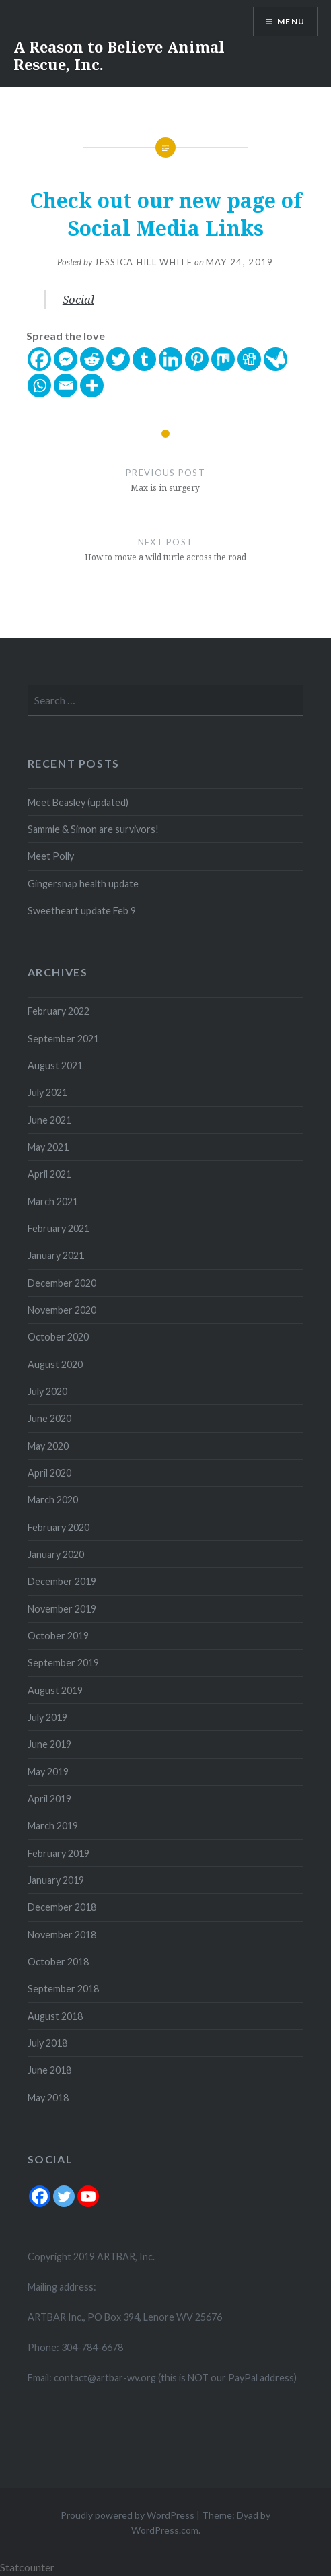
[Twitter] (118, 359)
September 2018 (63, 1988)
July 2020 (47, 1391)
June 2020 (49, 1418)
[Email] (65, 385)
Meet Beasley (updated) (78, 802)
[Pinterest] (197, 359)
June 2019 (49, 1744)
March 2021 (53, 1201)
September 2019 (63, 1662)
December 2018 (62, 1907)
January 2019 (56, 1880)
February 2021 (58, 1228)
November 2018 (62, 1934)
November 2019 (62, 1609)
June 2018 (49, 2070)
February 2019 (58, 1853)
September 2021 (63, 1038)
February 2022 (58, 1011)
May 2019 (48, 1771)
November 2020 (62, 1310)
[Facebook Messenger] (65, 359)
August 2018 (55, 2016)
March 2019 (53, 1825)
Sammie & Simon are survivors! (93, 829)
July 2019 (47, 1717)
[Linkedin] (170, 359)
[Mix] (223, 359)
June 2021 (49, 1120)
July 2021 (47, 1092)
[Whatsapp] (39, 385)
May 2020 (48, 1446)
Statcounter (27, 2567)
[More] (92, 385)
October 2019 (58, 1635)
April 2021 (49, 1174)
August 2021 (55, 1065)
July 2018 (47, 2043)
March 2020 (53, 1499)
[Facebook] (39, 359)
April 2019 (49, 1798)
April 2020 (49, 1473)
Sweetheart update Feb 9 (82, 910)
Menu (291, 21)
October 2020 (58, 1337)
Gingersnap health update (83, 883)
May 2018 (48, 2097)
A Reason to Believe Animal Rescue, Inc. (119, 55)
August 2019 (55, 1690)
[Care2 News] (275, 359)
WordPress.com (164, 2530)
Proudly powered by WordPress (127, 2515)
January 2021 (56, 1255)
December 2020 (62, 1283)
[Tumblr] (144, 359)
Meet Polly (51, 856)
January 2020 (56, 1554)
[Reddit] (92, 359)
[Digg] (249, 359)
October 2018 (58, 1961)
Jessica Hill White (143, 262)
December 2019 (62, 1581)
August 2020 (55, 1364)
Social (78, 299)
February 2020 (58, 1527)
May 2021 (48, 1147)
